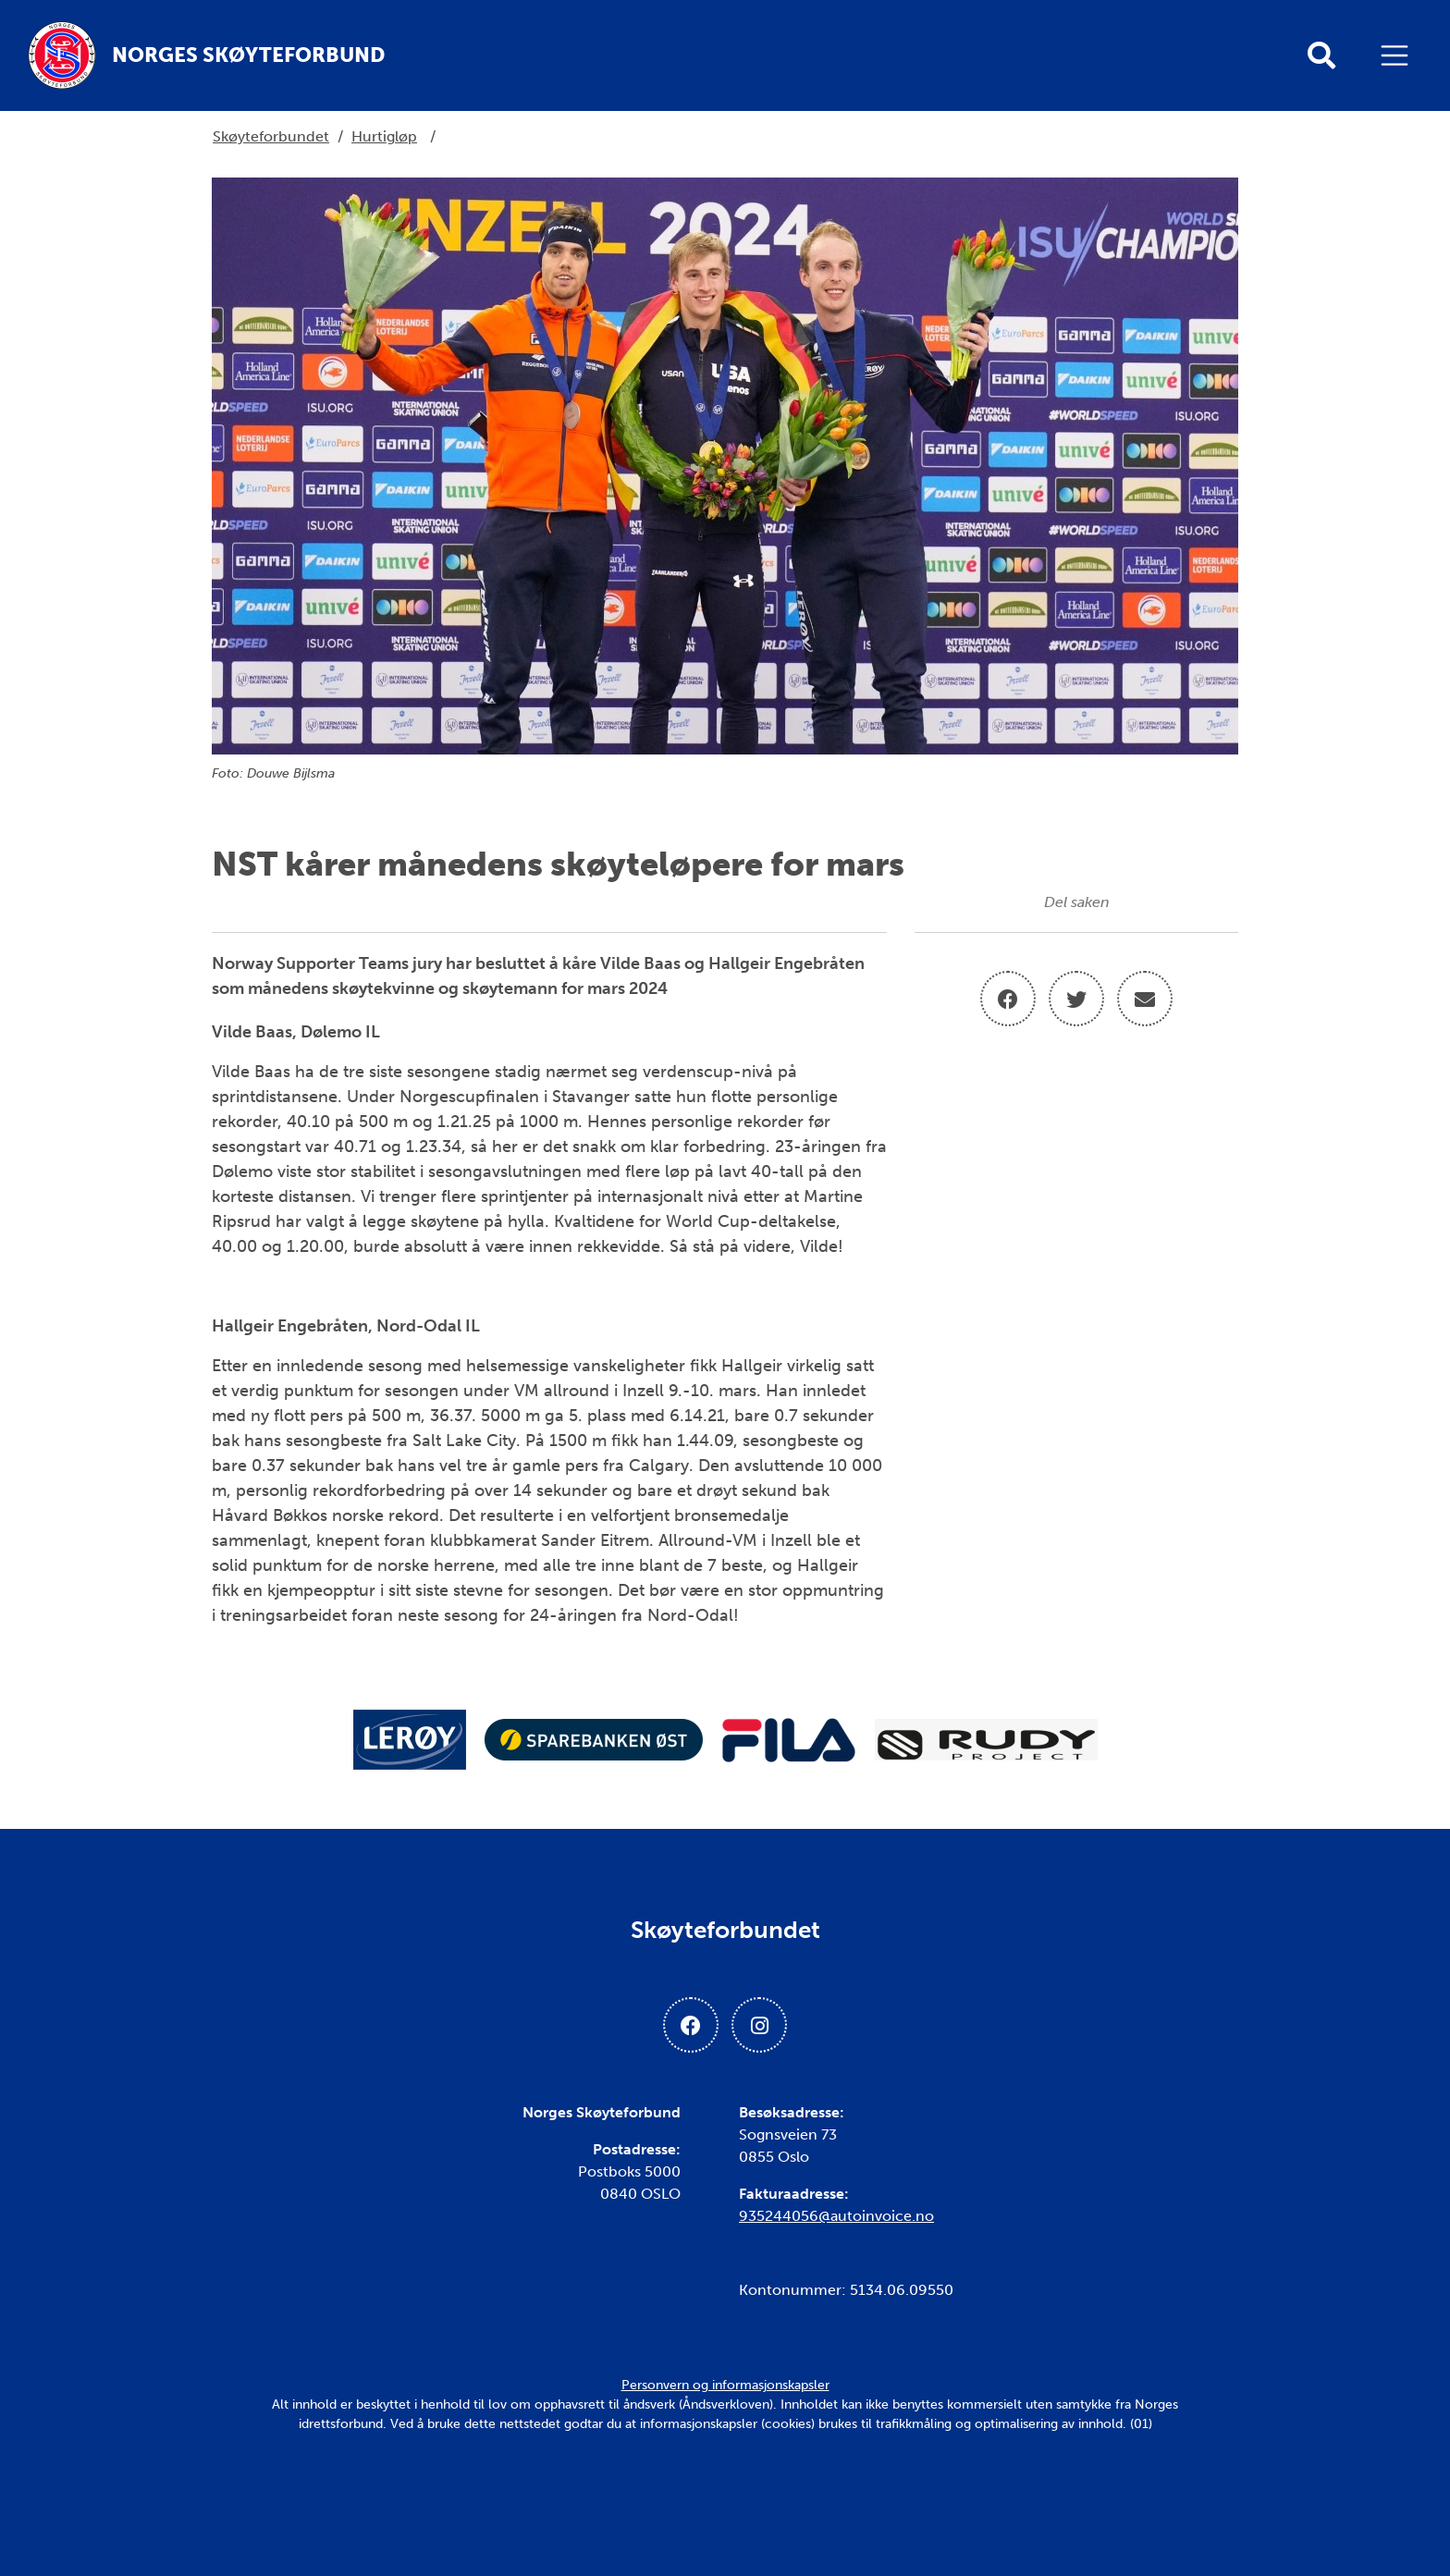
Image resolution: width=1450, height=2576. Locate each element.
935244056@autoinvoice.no (836, 2216)
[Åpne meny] (1399, 55)
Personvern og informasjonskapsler (725, 2385)
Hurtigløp (384, 136)
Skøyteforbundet (271, 136)
